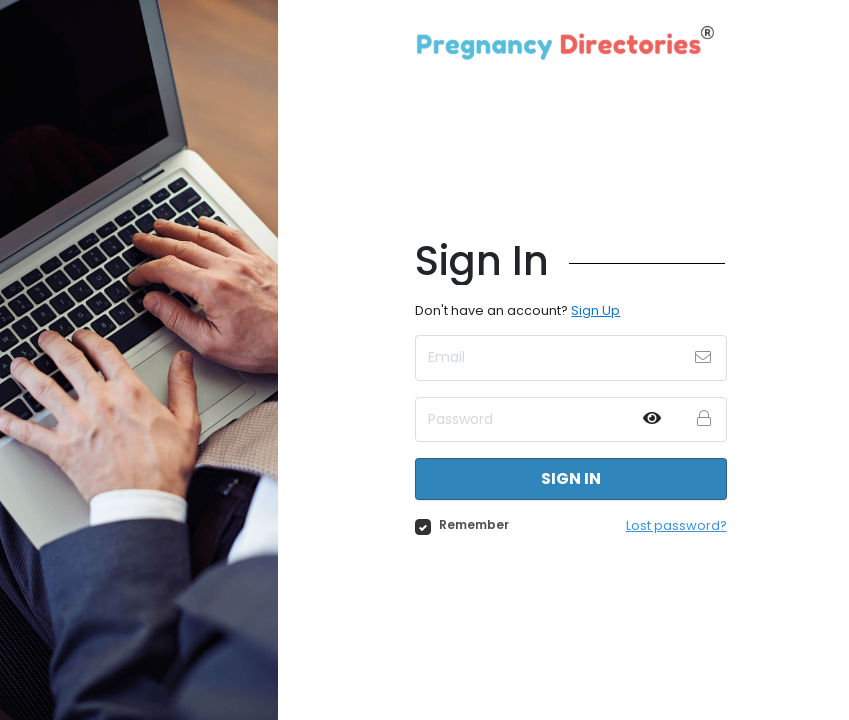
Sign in (571, 478)
